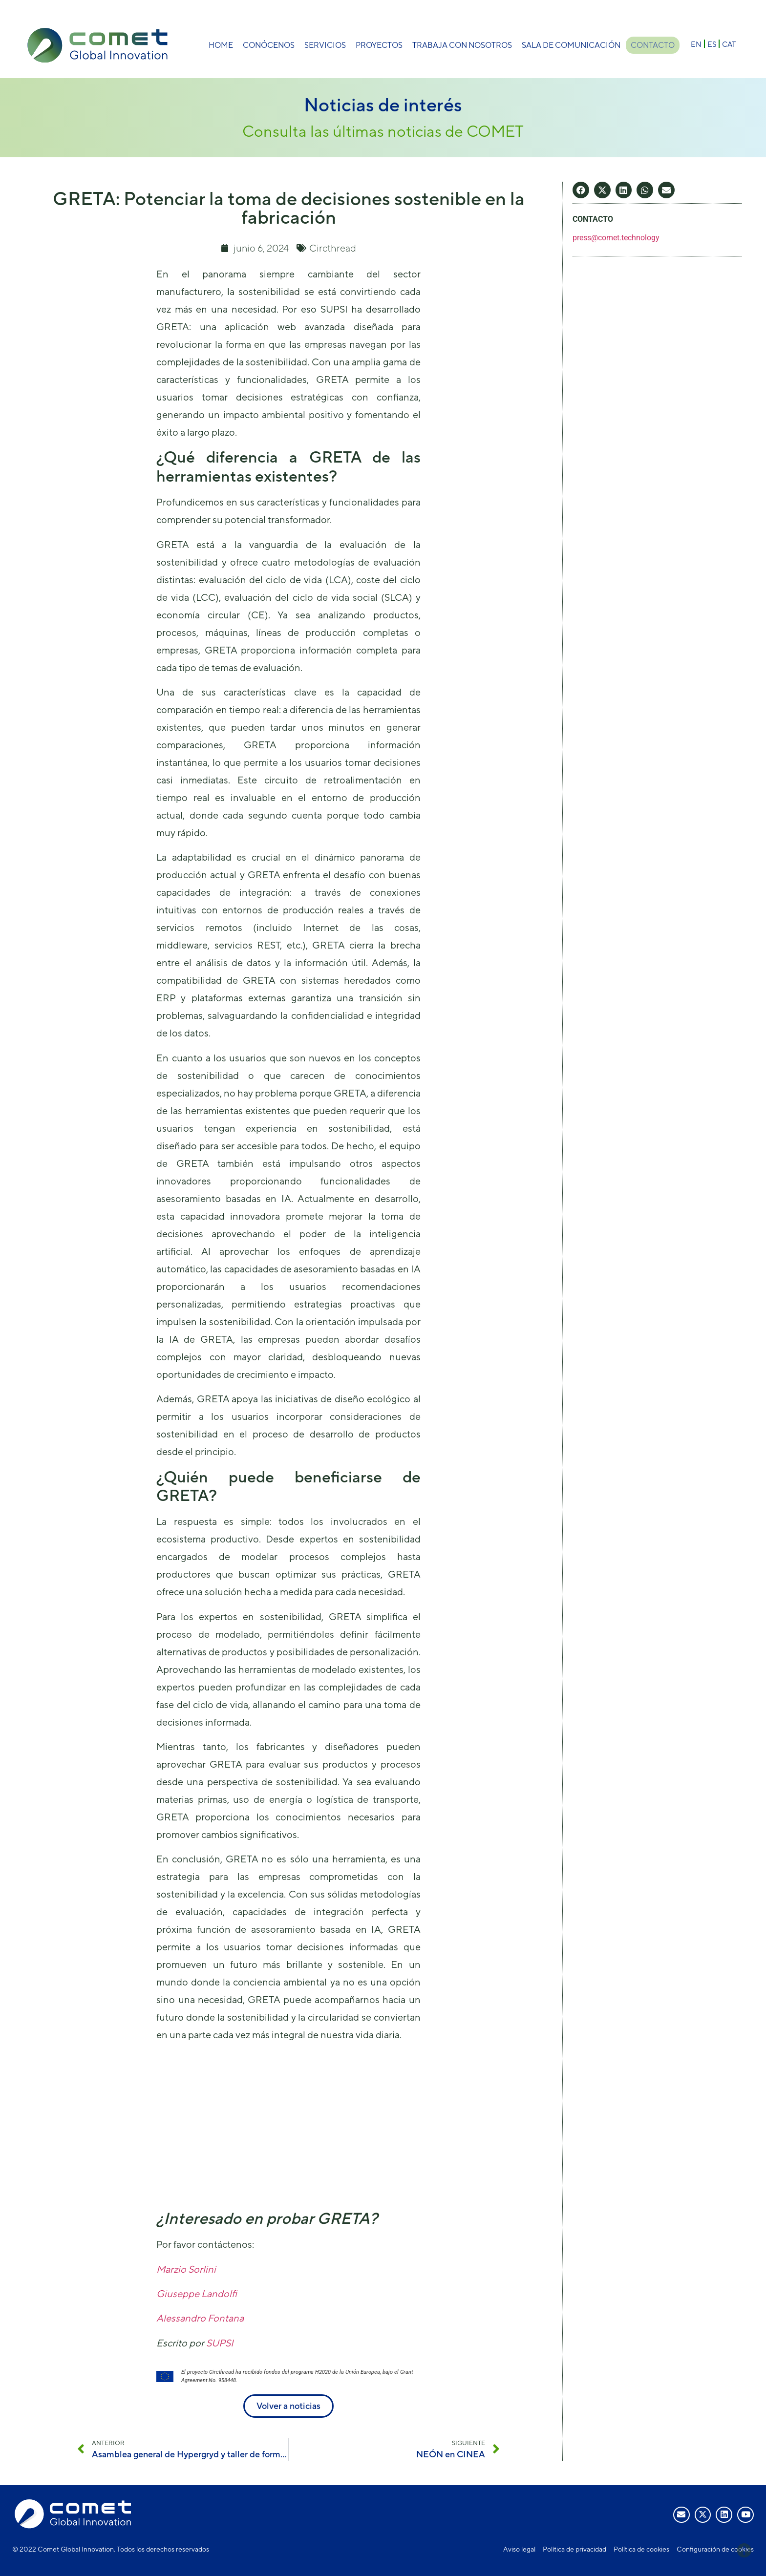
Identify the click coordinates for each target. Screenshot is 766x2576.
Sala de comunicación (569, 45)
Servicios (323, 45)
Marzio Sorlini (186, 2269)
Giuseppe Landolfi (196, 2293)
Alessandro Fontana (200, 2317)
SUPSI (220, 2342)
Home (219, 45)
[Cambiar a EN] (696, 44)
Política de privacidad (574, 2549)
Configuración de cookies (715, 2549)
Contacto (653, 45)
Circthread (332, 247)
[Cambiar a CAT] (729, 44)
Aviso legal (519, 2549)
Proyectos (377, 45)
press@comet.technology (616, 237)
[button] (581, 190)
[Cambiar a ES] (711, 44)
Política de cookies (641, 2549)
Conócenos (267, 45)
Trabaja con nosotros (460, 45)
